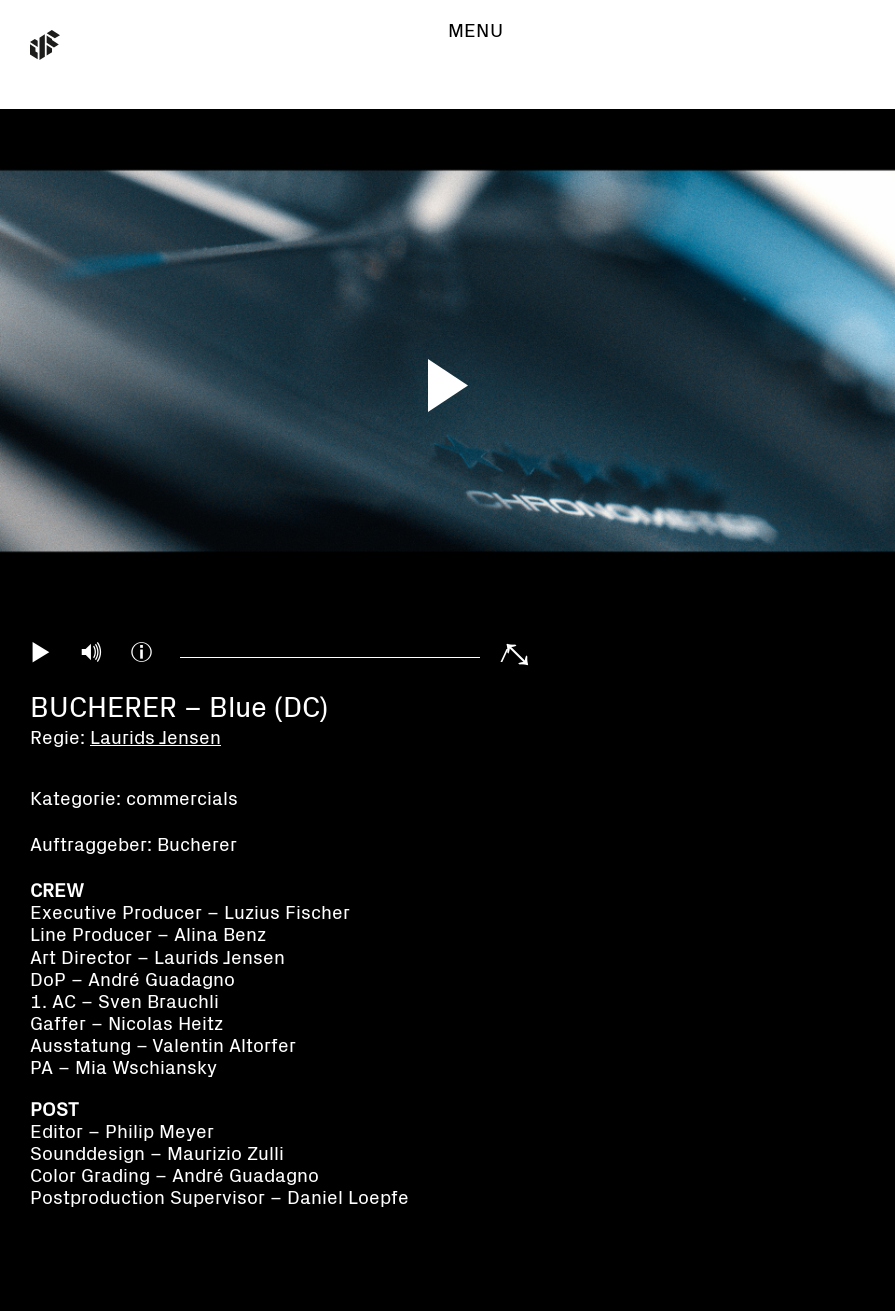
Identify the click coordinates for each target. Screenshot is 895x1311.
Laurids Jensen (155, 738)
